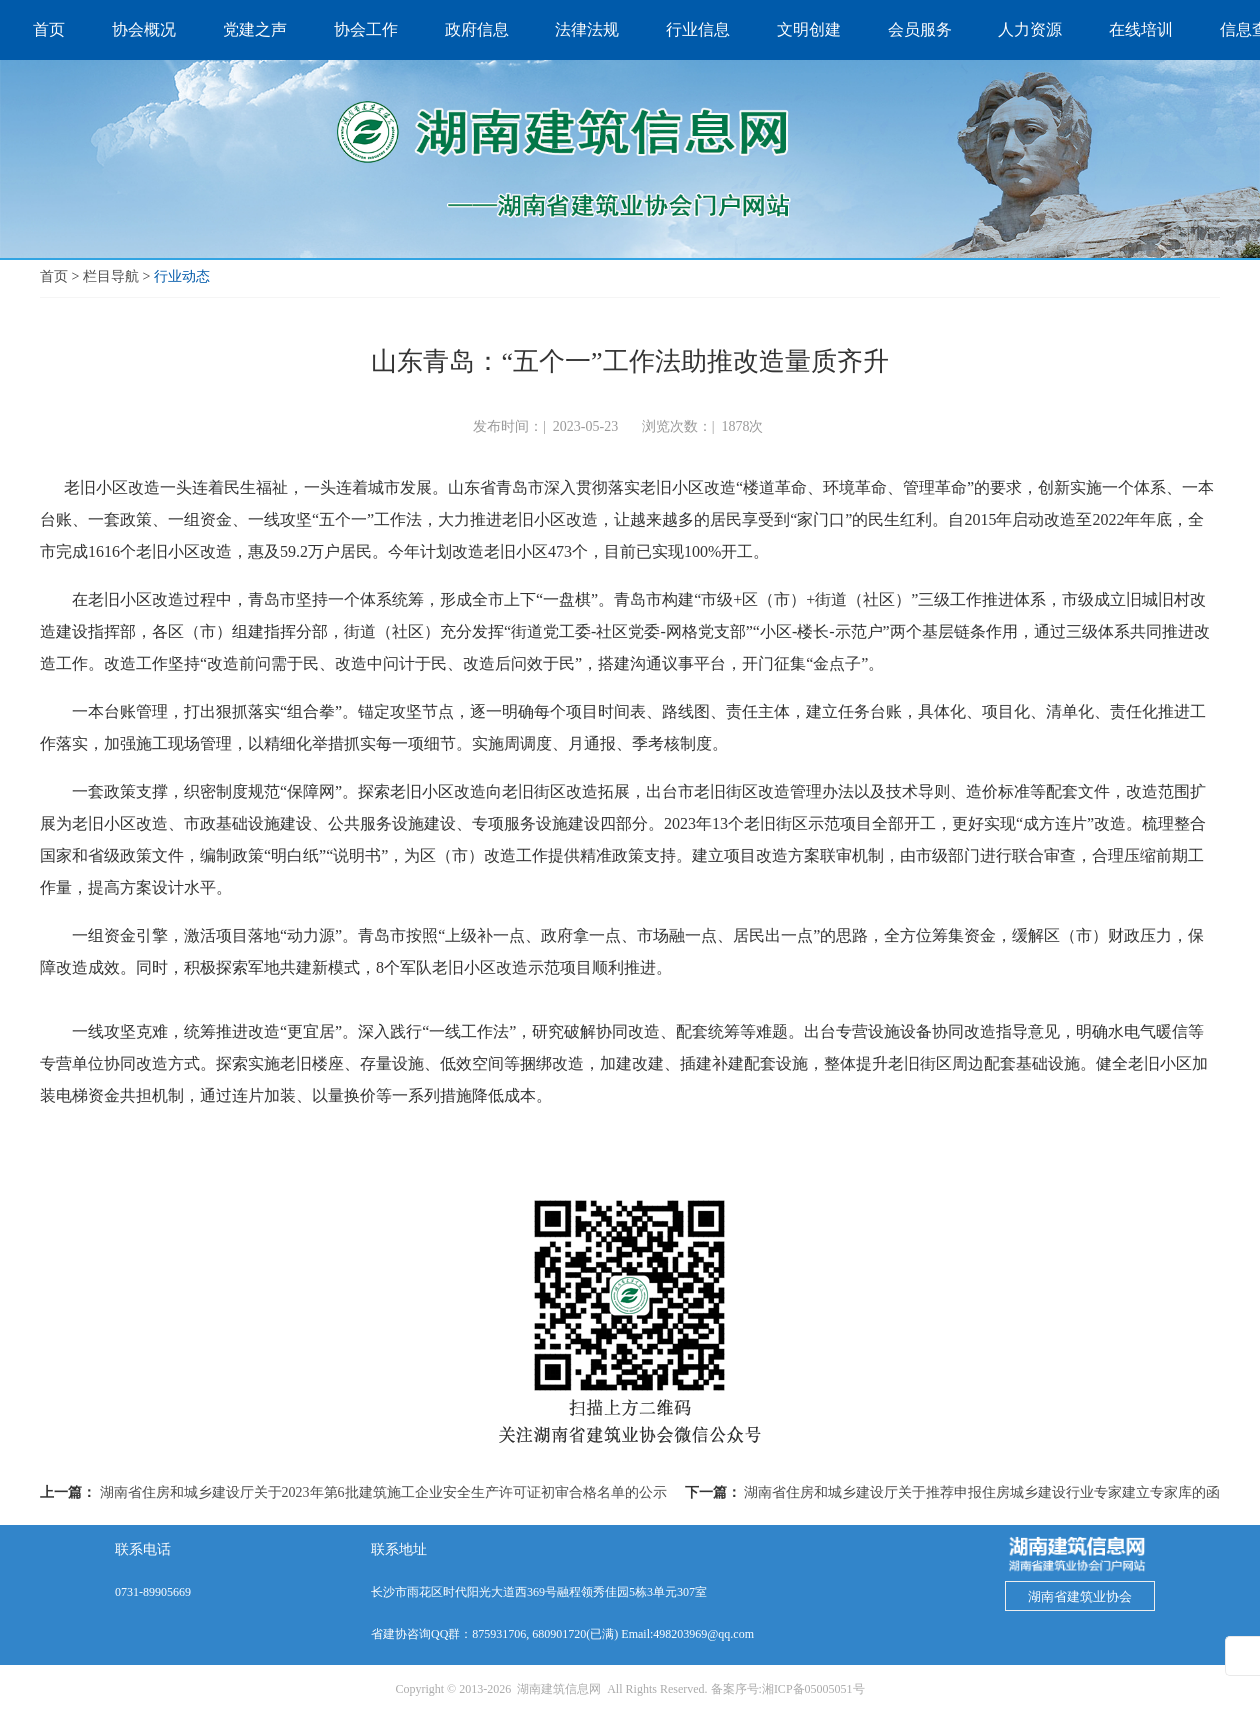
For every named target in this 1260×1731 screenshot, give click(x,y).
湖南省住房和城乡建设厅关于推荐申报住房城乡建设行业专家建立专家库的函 (982, 1492)
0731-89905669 (153, 1592)
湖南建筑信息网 (559, 1689)
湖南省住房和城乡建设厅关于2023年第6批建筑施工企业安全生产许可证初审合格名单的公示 (383, 1492)
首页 (54, 276)
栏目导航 (111, 276)
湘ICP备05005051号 (813, 1689)
